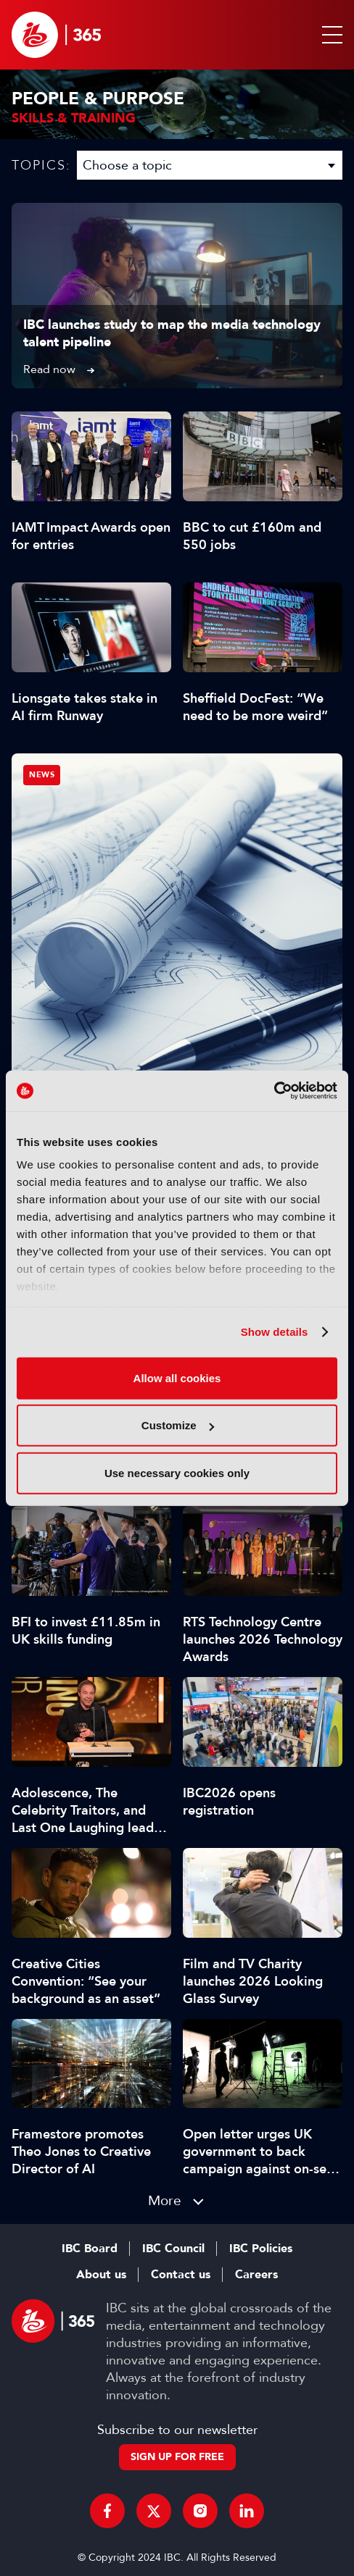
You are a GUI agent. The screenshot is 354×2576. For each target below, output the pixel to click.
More (164, 2200)
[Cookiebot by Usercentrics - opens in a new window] (273, 1091)
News (41, 774)
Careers (256, 2275)
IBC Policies (260, 2249)
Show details (274, 1332)
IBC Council (173, 2249)
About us (101, 2275)
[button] (329, 34)
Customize (177, 1425)
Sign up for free (177, 2457)
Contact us (180, 2275)
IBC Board (90, 2249)
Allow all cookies (177, 1377)
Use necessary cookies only (177, 1472)
